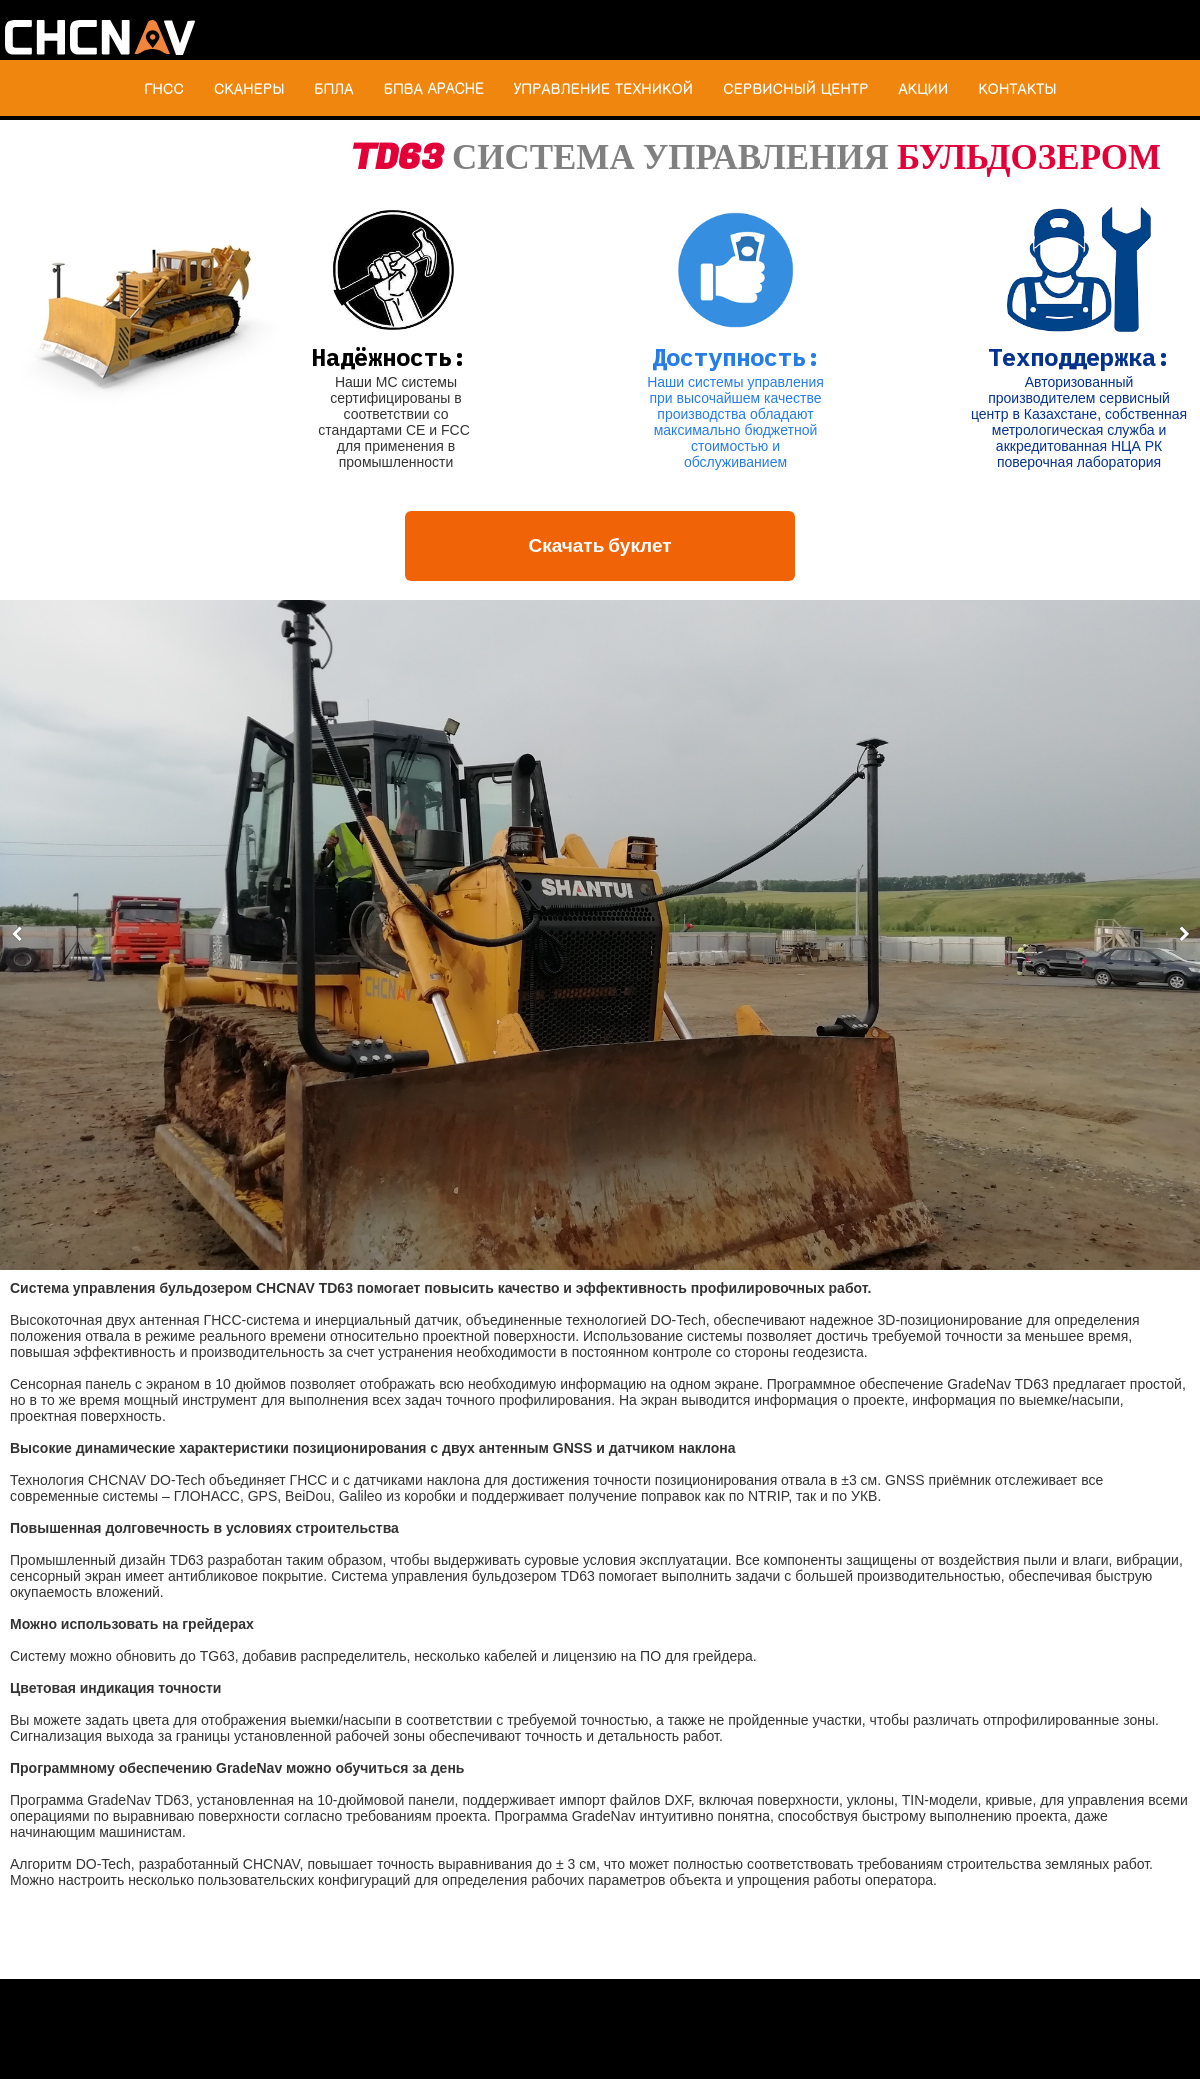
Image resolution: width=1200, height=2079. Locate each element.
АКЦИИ (923, 88)
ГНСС (164, 88)
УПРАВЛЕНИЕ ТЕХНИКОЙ (603, 88)
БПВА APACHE (433, 88)
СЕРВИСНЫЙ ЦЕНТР (795, 88)
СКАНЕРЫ (249, 88)
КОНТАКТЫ (1017, 88)
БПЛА (333, 88)
